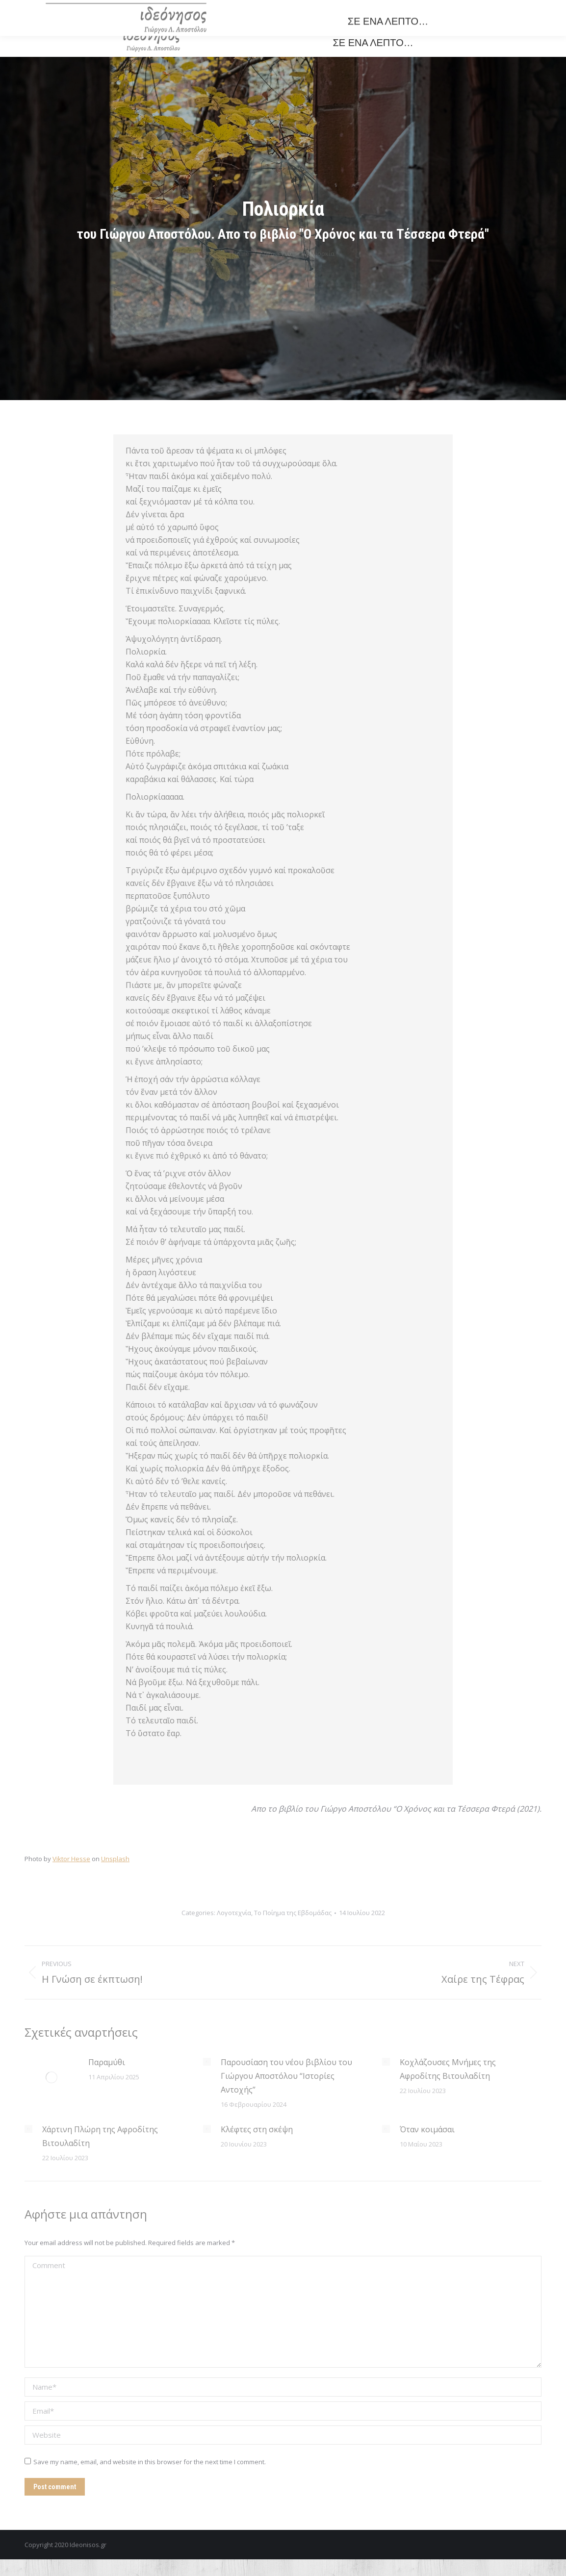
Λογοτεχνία (234, 1912)
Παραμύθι (106, 2062)
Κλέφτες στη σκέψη (257, 2129)
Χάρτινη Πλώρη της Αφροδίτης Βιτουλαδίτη (100, 2136)
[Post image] (51, 2077)
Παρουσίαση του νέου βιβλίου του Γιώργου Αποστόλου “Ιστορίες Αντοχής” (286, 2076)
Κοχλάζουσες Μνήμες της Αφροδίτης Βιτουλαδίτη (448, 2069)
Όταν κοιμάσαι (427, 2129)
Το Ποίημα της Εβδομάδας (293, 1912)
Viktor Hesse (71, 1858)
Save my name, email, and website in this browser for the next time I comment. (149, 2461)
